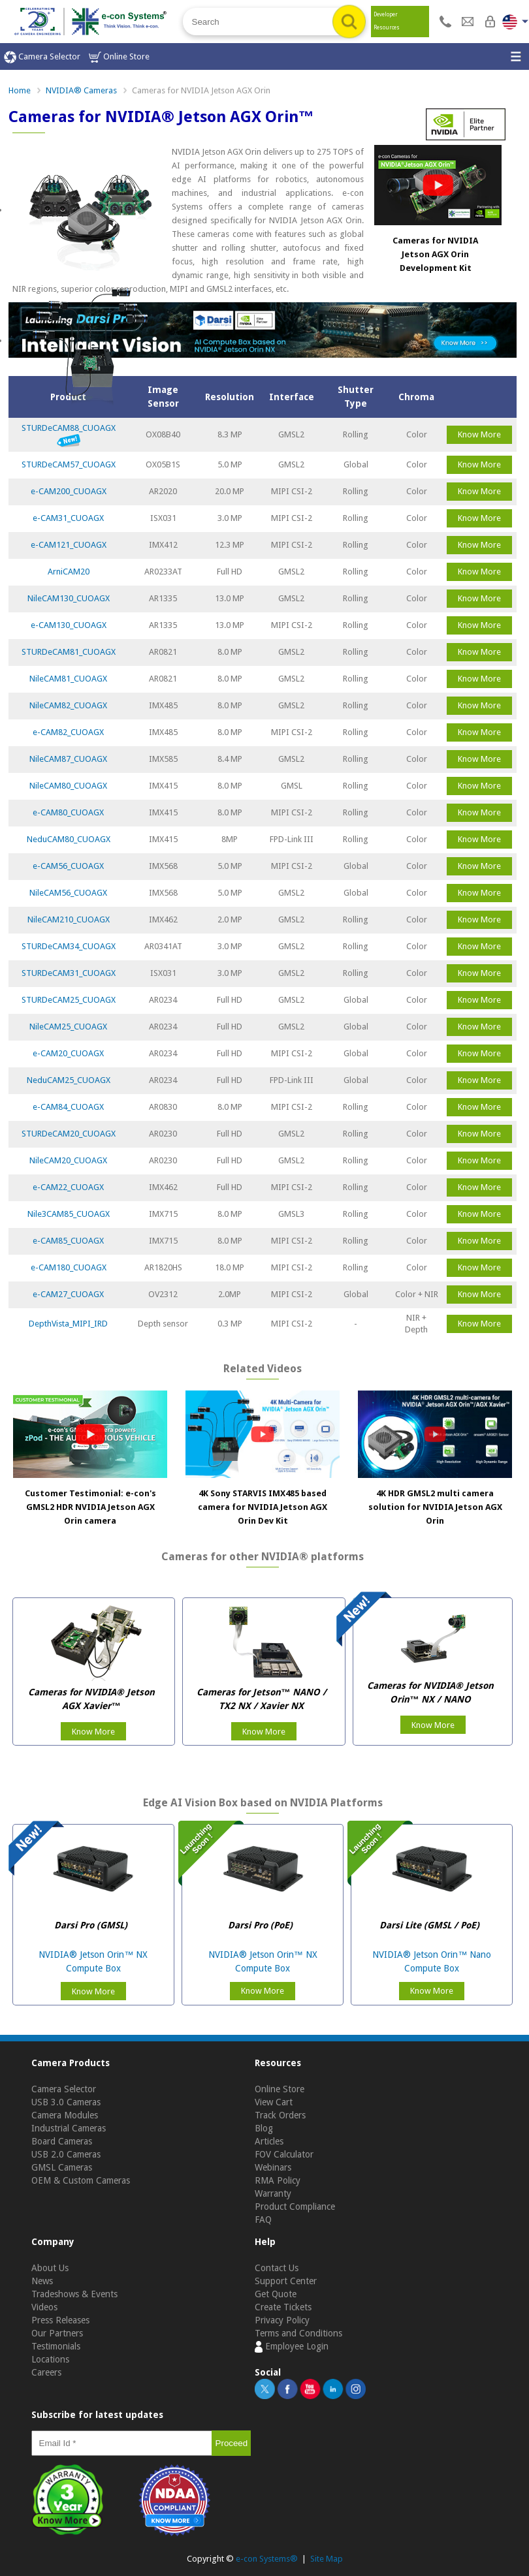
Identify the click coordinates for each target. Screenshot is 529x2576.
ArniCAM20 (68, 571)
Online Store (119, 57)
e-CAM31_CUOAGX (68, 518)
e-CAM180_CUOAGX (68, 1267)
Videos (44, 2307)
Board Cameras (61, 2141)
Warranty (273, 2193)
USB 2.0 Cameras (66, 2154)
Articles (269, 2141)
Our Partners (57, 2333)
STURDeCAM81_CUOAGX (69, 652)
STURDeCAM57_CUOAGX (69, 464)
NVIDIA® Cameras (81, 90)
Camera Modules (64, 2115)
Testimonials (55, 2346)
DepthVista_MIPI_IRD (68, 1323)
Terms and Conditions (298, 2333)
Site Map (326, 2559)
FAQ (263, 2219)
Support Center (286, 2281)
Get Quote (276, 2294)
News (42, 2281)
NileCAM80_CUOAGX (68, 786)
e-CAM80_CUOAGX (68, 812)
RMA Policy (277, 2180)
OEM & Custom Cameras (80, 2180)
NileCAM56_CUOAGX (68, 893)
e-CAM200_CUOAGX (68, 491)
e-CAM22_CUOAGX (68, 1187)
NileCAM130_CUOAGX (68, 598)
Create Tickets (283, 2307)
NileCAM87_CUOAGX (68, 759)
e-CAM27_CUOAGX (68, 1294)
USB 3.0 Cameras (66, 2102)
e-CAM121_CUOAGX (68, 545)
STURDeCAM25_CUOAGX (69, 1000)
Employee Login (292, 2347)
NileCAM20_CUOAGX (68, 1160)
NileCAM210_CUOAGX (68, 919)
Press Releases (60, 2320)
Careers (46, 2372)
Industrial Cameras (68, 2128)
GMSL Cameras (61, 2167)
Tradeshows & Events (74, 2294)
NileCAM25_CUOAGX (68, 1026)
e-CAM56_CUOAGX (68, 866)
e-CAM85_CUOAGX (68, 1241)
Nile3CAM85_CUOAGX (68, 1214)
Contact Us (276, 2268)
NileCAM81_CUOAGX (68, 678)
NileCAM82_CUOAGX (68, 705)
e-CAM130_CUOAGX (68, 625)
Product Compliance (295, 2206)
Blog (264, 2128)
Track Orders (280, 2115)
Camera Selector (42, 57)
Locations (50, 2359)
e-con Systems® (267, 2559)
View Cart (274, 2102)
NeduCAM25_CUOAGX (68, 1080)
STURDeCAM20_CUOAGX (69, 1134)
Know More (479, 434)
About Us (50, 2268)
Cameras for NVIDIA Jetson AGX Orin (201, 90)
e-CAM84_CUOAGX (68, 1107)
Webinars (273, 2167)
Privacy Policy (282, 2320)
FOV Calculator (284, 2154)
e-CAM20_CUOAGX (68, 1053)
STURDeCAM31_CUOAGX (69, 973)
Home (19, 90)
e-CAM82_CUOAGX (68, 732)
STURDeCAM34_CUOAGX (69, 946)
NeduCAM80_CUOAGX (68, 839)
